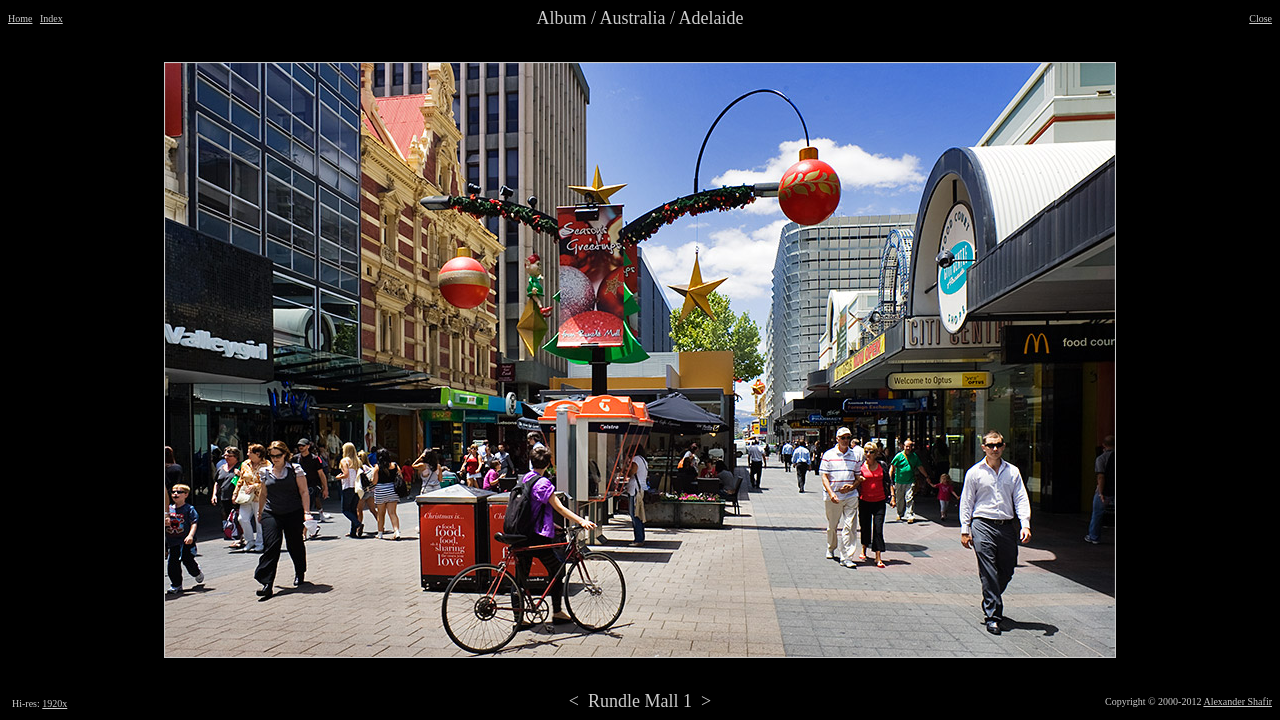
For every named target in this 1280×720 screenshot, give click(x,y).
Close (1260, 18)
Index (51, 18)
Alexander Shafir (1237, 701)
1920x (54, 703)
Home (20, 18)
